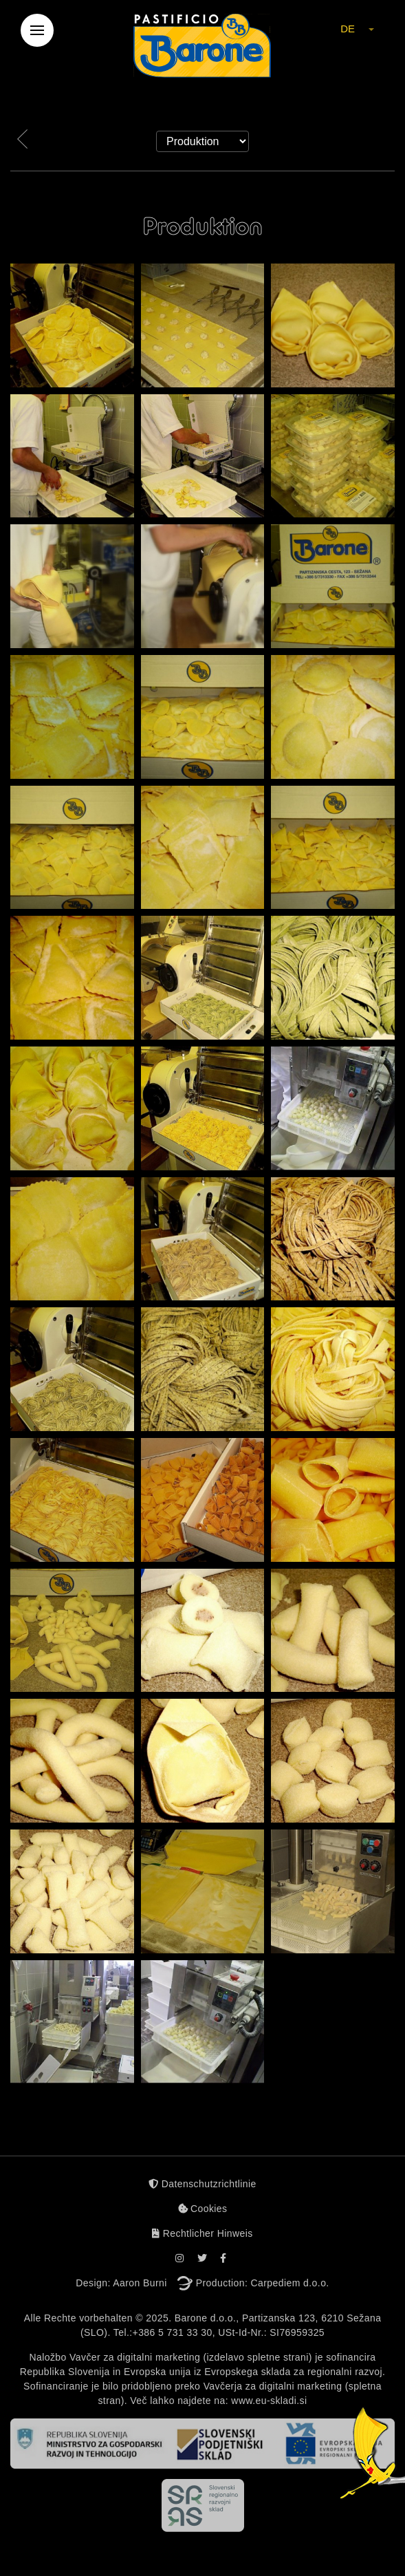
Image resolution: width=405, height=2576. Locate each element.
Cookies (203, 2208)
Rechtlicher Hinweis (202, 2233)
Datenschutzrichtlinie (202, 2183)
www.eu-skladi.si (269, 2400)
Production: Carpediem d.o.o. (262, 2282)
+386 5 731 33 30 (172, 2332)
